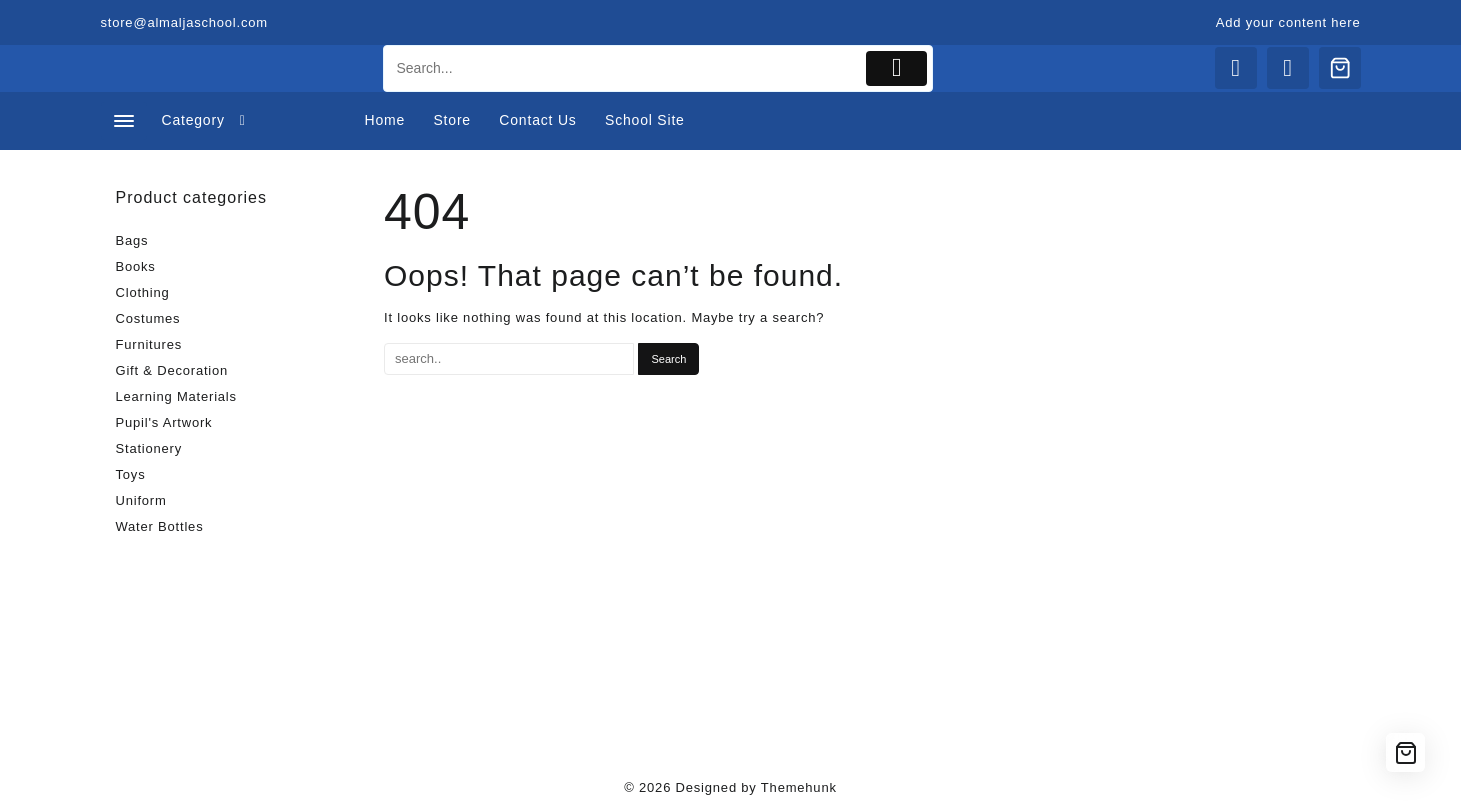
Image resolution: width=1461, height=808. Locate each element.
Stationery (149, 448)
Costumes (148, 318)
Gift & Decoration (172, 370)
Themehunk (799, 787)
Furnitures (149, 344)
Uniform (141, 500)
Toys (131, 474)
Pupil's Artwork (164, 422)
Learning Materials (176, 396)
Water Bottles (160, 526)
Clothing (143, 292)
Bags (132, 240)
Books (136, 266)
